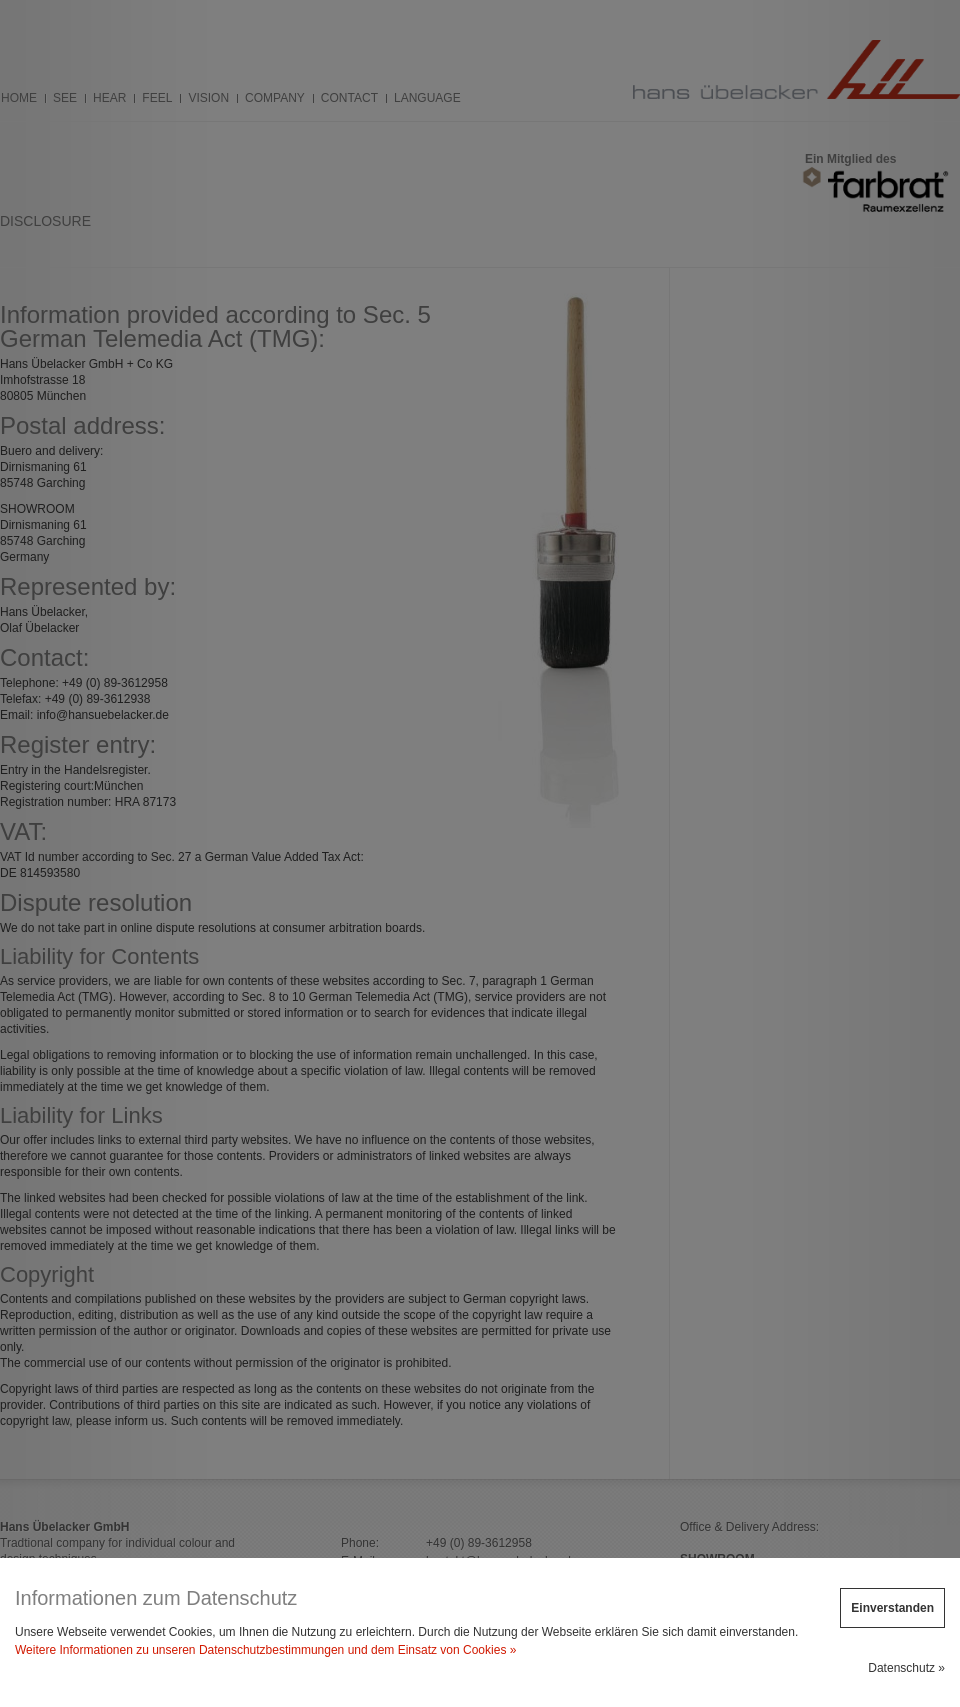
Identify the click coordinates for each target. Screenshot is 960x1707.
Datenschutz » (906, 1668)
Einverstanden (892, 1608)
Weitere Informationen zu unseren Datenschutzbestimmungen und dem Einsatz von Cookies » (265, 1650)
